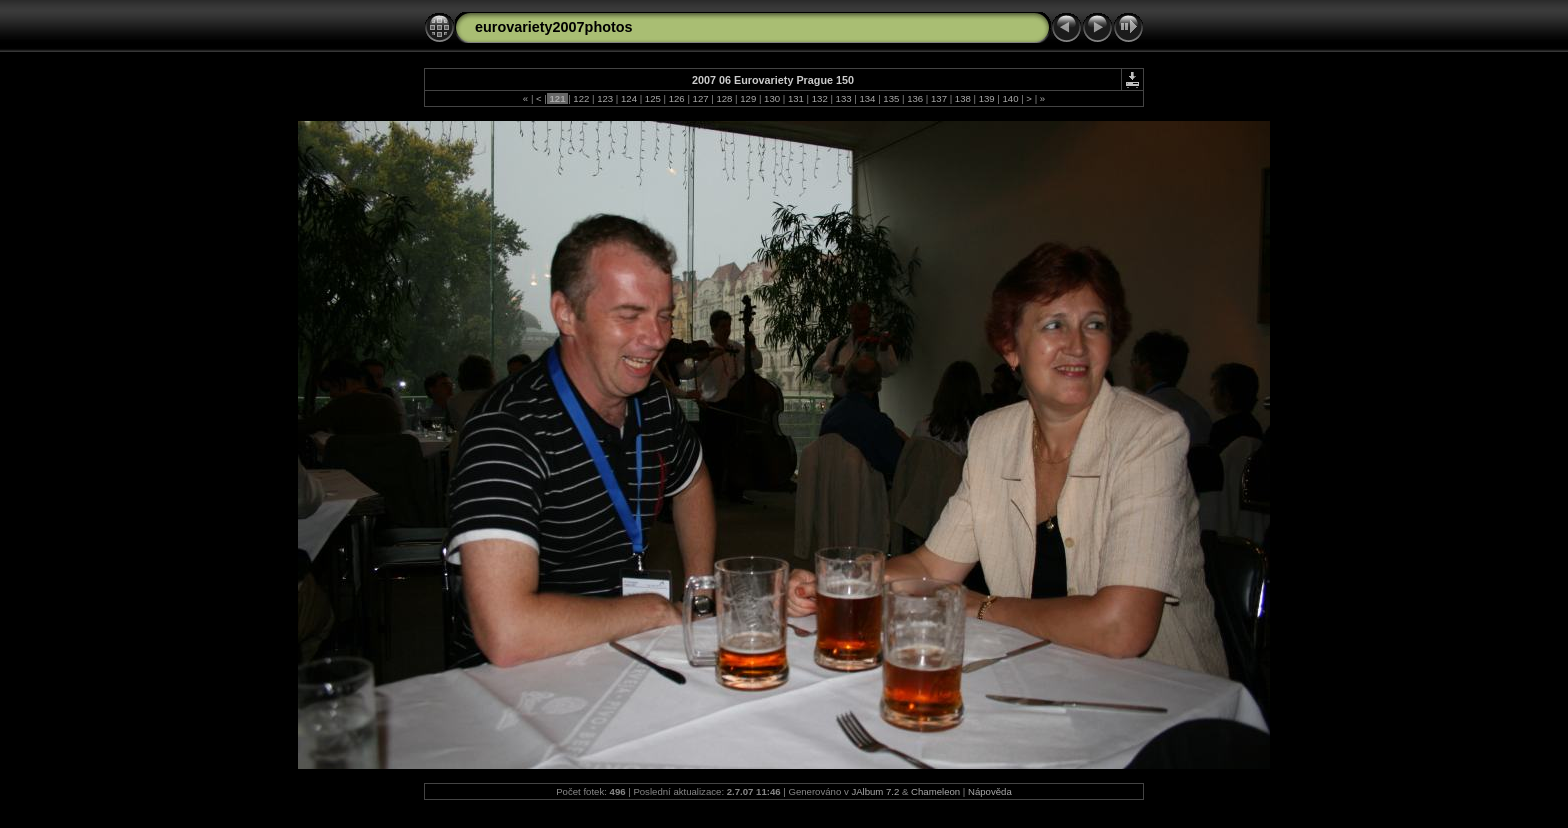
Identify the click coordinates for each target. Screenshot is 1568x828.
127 (700, 98)
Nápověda (990, 791)
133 (843, 98)
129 (748, 98)
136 (914, 98)
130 (771, 98)
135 (891, 98)
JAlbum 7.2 (875, 791)
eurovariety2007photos (554, 27)
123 (605, 98)
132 (819, 98)
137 (938, 98)
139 (986, 98)
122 (581, 98)
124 (628, 98)
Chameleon (935, 791)
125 (652, 98)
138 (962, 98)
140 (1010, 98)
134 (867, 98)
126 (676, 98)
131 (795, 98)
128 (724, 98)
